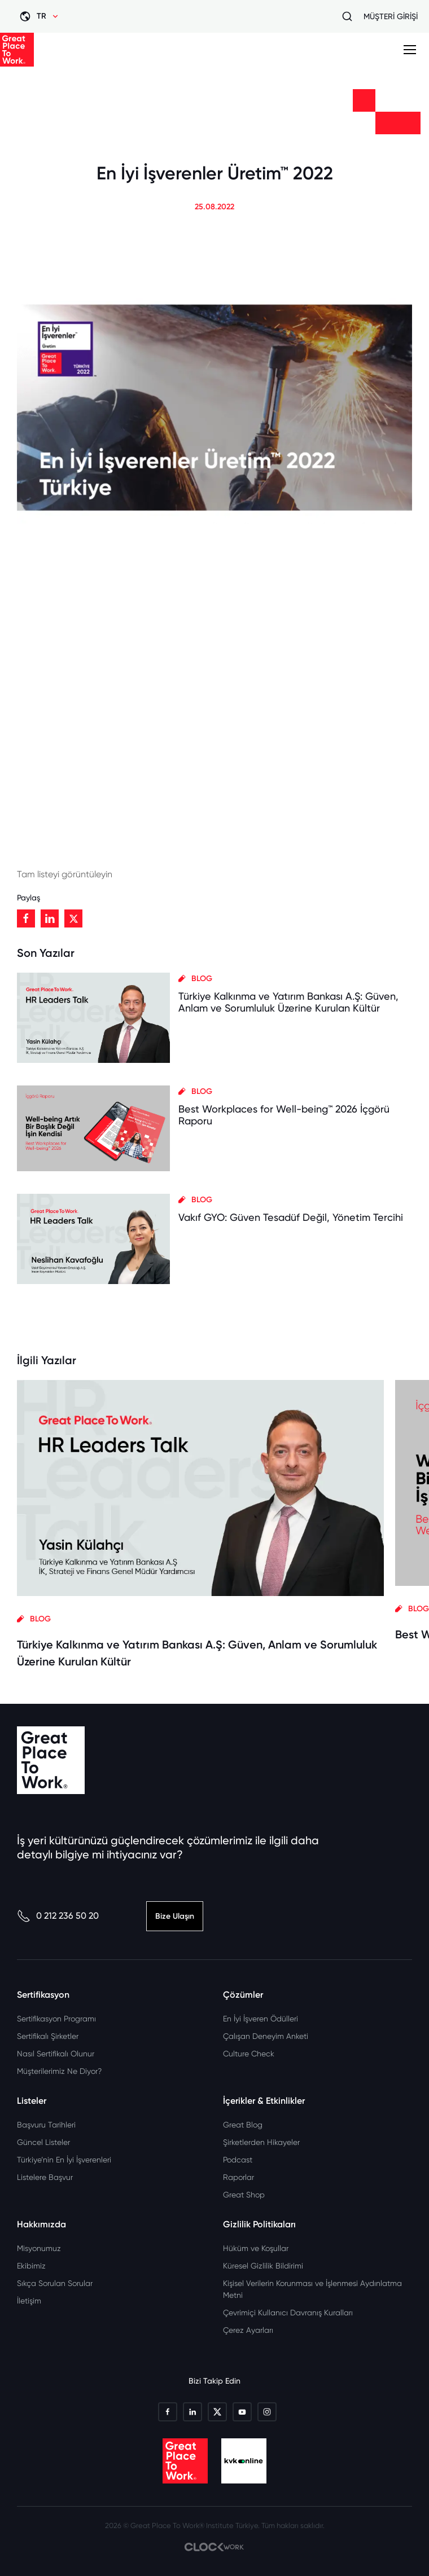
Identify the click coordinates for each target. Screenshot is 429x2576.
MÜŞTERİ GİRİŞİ (391, 16)
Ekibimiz (31, 2265)
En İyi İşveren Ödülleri (260, 2018)
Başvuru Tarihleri (46, 2124)
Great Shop (244, 2194)
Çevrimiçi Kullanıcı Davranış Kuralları (288, 2312)
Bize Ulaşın (174, 1916)
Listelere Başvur (45, 2177)
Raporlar (238, 2177)
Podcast (237, 2159)
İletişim (29, 2300)
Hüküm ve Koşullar (255, 2248)
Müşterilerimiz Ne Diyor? (59, 2071)
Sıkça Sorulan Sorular (55, 2283)
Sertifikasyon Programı (56, 2018)
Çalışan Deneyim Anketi (265, 2036)
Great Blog (242, 2124)
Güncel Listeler (43, 2142)
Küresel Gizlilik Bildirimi (263, 2265)
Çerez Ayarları (248, 2330)
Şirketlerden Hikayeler (261, 2142)
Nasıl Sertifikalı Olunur (55, 2053)
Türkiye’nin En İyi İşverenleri (64, 2159)
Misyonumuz (39, 2248)
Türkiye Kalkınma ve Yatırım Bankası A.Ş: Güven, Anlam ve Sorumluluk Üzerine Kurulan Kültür (288, 1002)
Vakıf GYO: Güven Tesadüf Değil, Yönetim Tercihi (290, 1217)
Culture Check (248, 2053)
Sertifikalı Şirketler (47, 2036)
